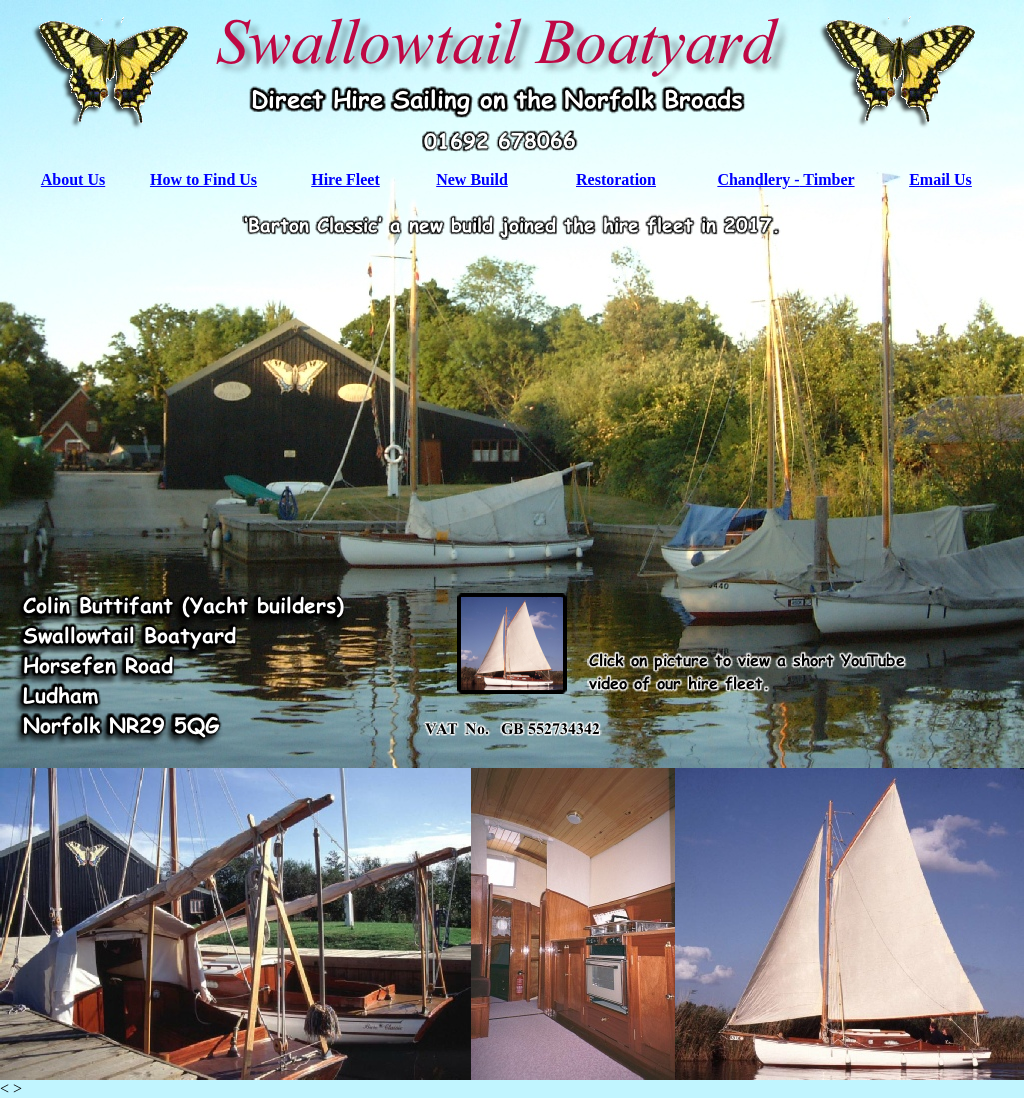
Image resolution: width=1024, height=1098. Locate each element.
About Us (73, 179)
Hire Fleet (345, 179)
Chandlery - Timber (785, 179)
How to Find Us (203, 179)
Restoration (616, 179)
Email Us (940, 179)
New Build (472, 179)
